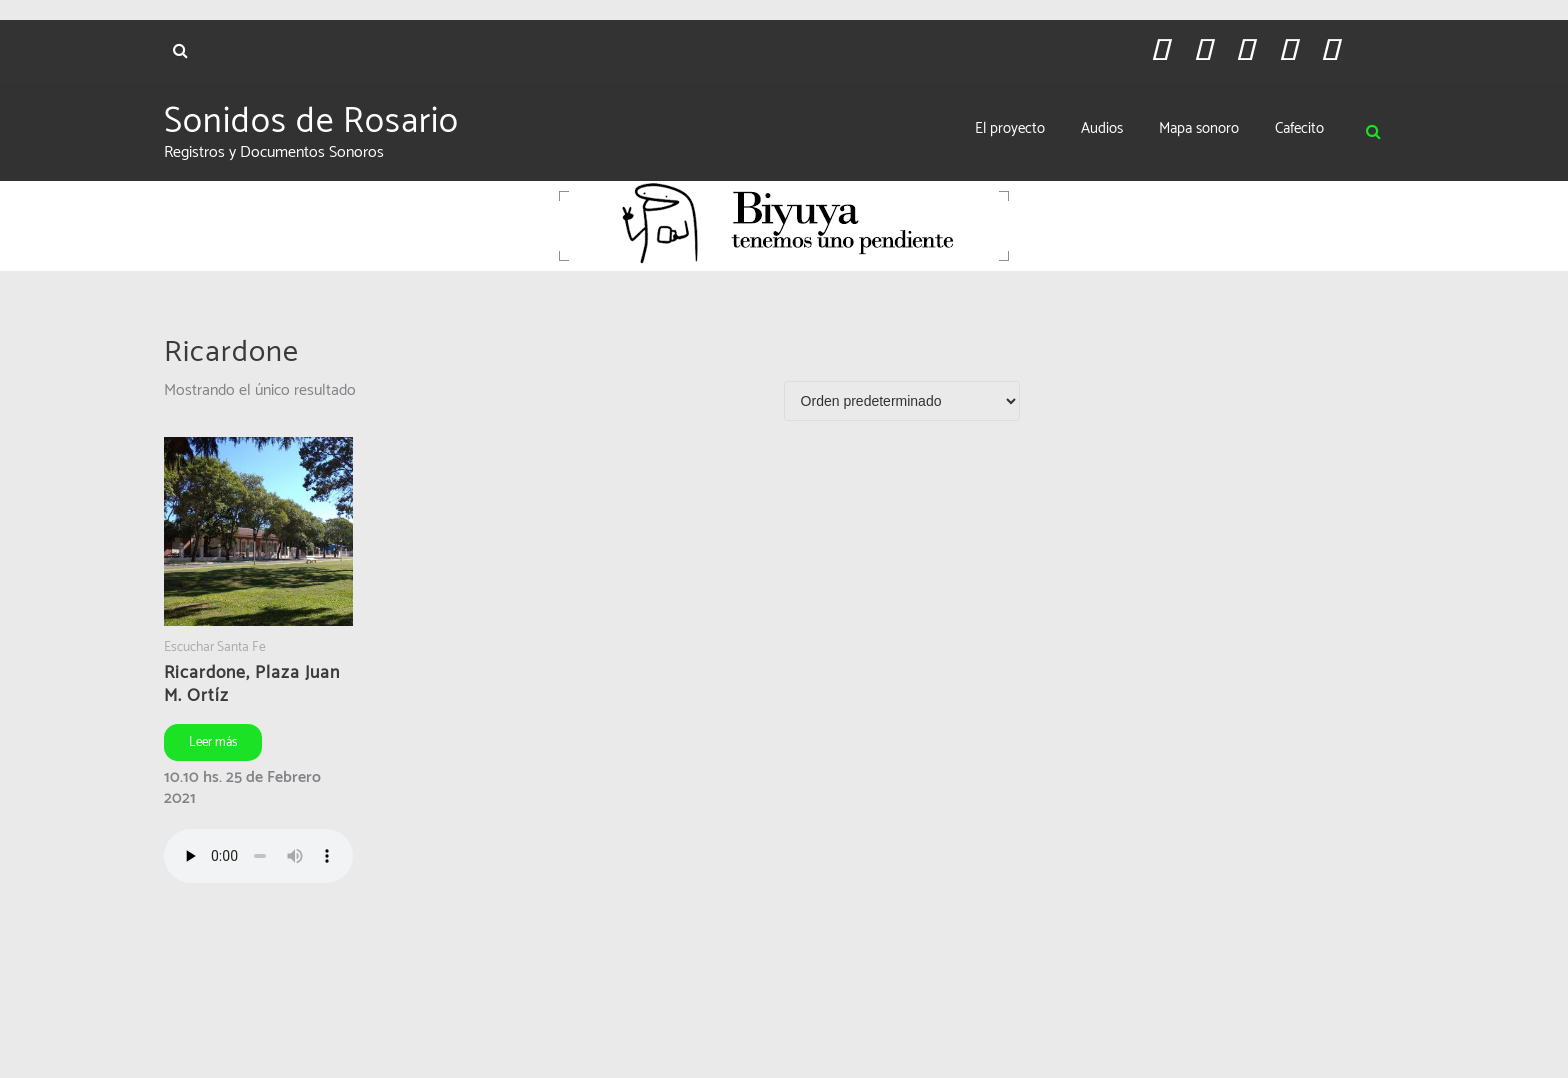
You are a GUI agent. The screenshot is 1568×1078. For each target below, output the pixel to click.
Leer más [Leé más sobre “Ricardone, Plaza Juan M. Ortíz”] (213, 742)
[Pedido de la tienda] (902, 401)
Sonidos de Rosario (311, 122)
